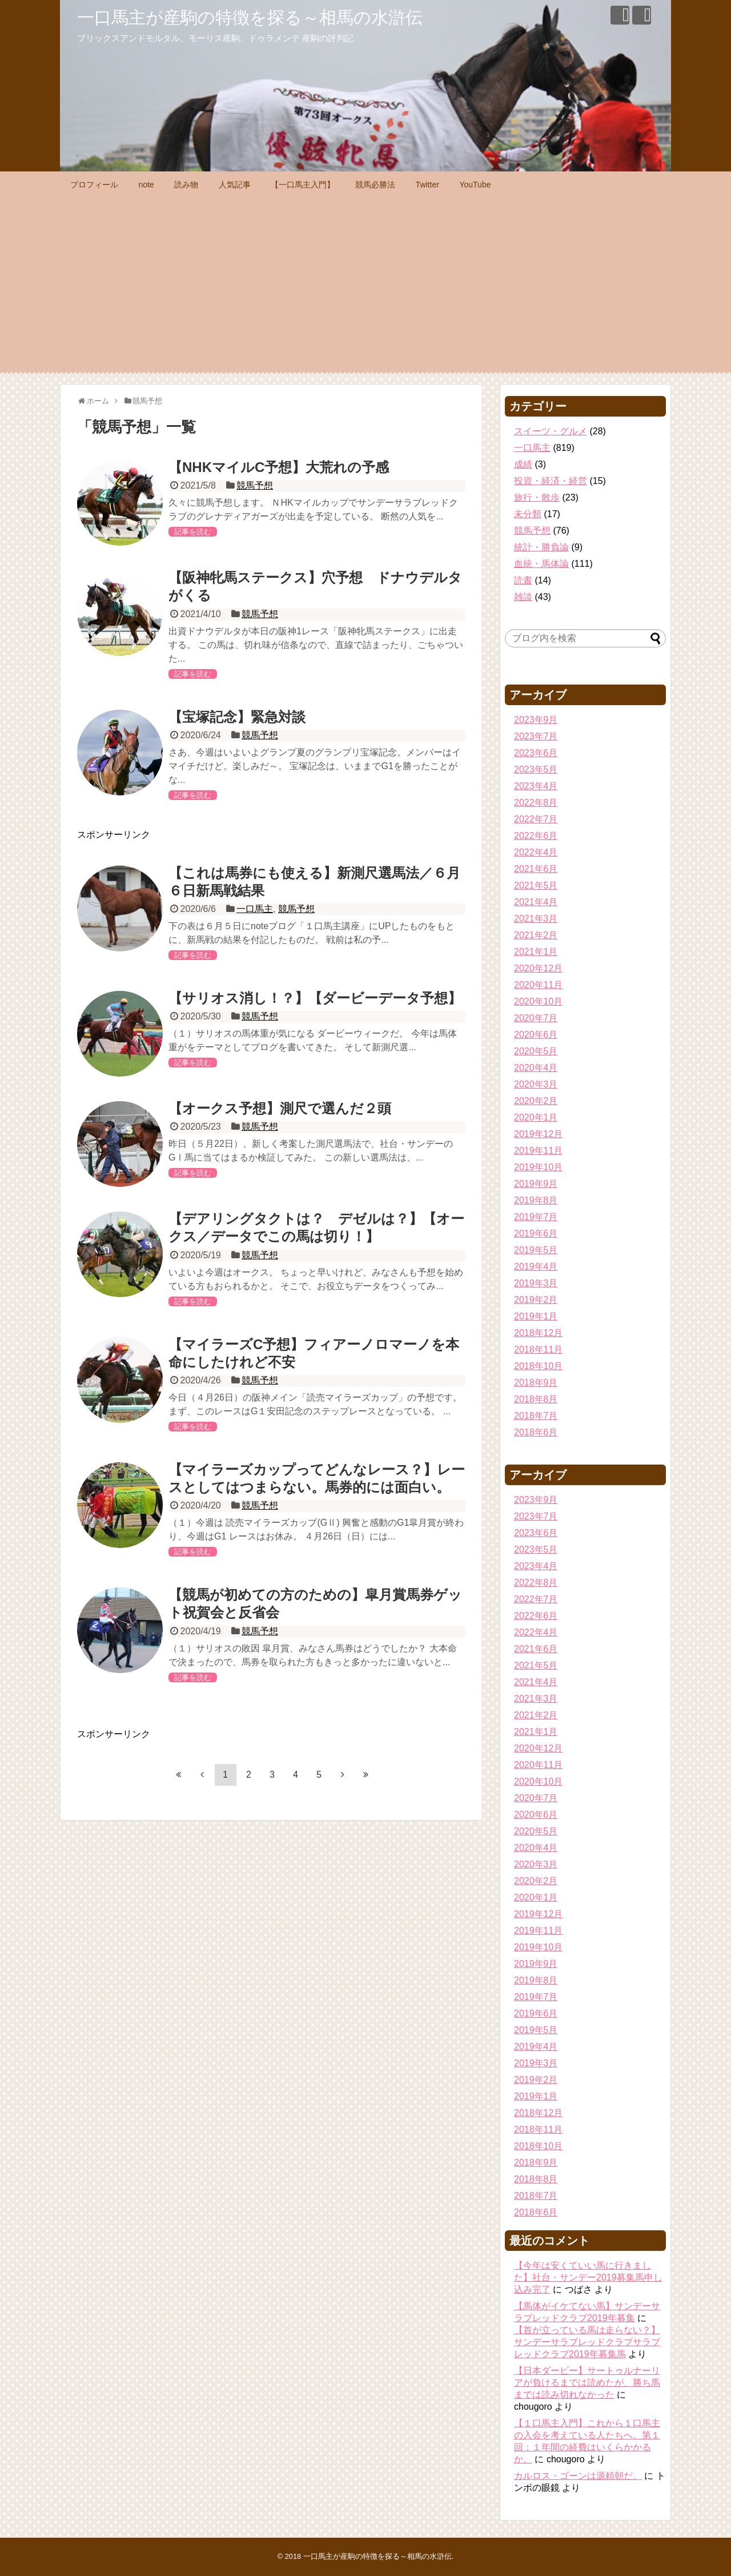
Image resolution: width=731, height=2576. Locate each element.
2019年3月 (536, 1283)
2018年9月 (536, 1382)
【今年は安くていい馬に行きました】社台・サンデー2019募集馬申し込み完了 (588, 2277)
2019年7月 (536, 1217)
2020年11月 (538, 985)
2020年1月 (536, 1117)
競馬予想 (254, 485)
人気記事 (235, 184)
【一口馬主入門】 (303, 184)
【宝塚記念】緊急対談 (237, 717)
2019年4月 (536, 1266)
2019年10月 (538, 1167)
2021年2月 (536, 935)
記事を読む (192, 531)
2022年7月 (536, 819)
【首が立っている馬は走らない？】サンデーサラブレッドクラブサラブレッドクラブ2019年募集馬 (587, 2342)
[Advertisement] (365, 283)
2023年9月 (536, 720)
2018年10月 (538, 1366)
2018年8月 (536, 1399)
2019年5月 (536, 1250)
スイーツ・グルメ (550, 431)
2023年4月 (536, 786)
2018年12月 (538, 1333)
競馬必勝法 (375, 184)
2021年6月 (536, 869)
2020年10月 (538, 1001)
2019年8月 (536, 1200)
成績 (523, 464)
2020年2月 (536, 1101)
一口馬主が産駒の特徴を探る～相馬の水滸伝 (250, 17)
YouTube (475, 184)
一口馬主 (254, 909)
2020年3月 (536, 1084)
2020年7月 (536, 1018)
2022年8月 (536, 802)
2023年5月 (536, 769)
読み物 (186, 184)
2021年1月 (536, 952)
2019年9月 (536, 1184)
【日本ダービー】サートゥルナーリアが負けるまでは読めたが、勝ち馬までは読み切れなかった (587, 2382)
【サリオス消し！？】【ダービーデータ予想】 (314, 998)
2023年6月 (536, 753)
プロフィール (94, 184)
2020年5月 (536, 1051)
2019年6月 (536, 1233)
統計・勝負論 (541, 547)
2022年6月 (536, 836)
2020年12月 (538, 968)
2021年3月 (536, 918)
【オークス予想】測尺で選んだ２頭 (279, 1108)
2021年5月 (536, 885)
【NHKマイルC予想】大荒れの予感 (278, 467)
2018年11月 (538, 1349)
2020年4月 (536, 1068)
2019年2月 (536, 1300)
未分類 (527, 514)
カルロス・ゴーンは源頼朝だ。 (578, 2476)
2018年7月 (536, 1416)
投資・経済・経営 (550, 481)
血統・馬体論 (541, 564)
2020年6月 (536, 1034)
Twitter (427, 184)
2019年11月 (538, 1150)
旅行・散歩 (537, 497)
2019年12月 (538, 1134)
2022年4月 (536, 852)
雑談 (523, 597)
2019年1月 (536, 1316)
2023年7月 (536, 736)
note (146, 184)
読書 (523, 580)
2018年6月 (536, 1432)
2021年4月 (536, 902)
